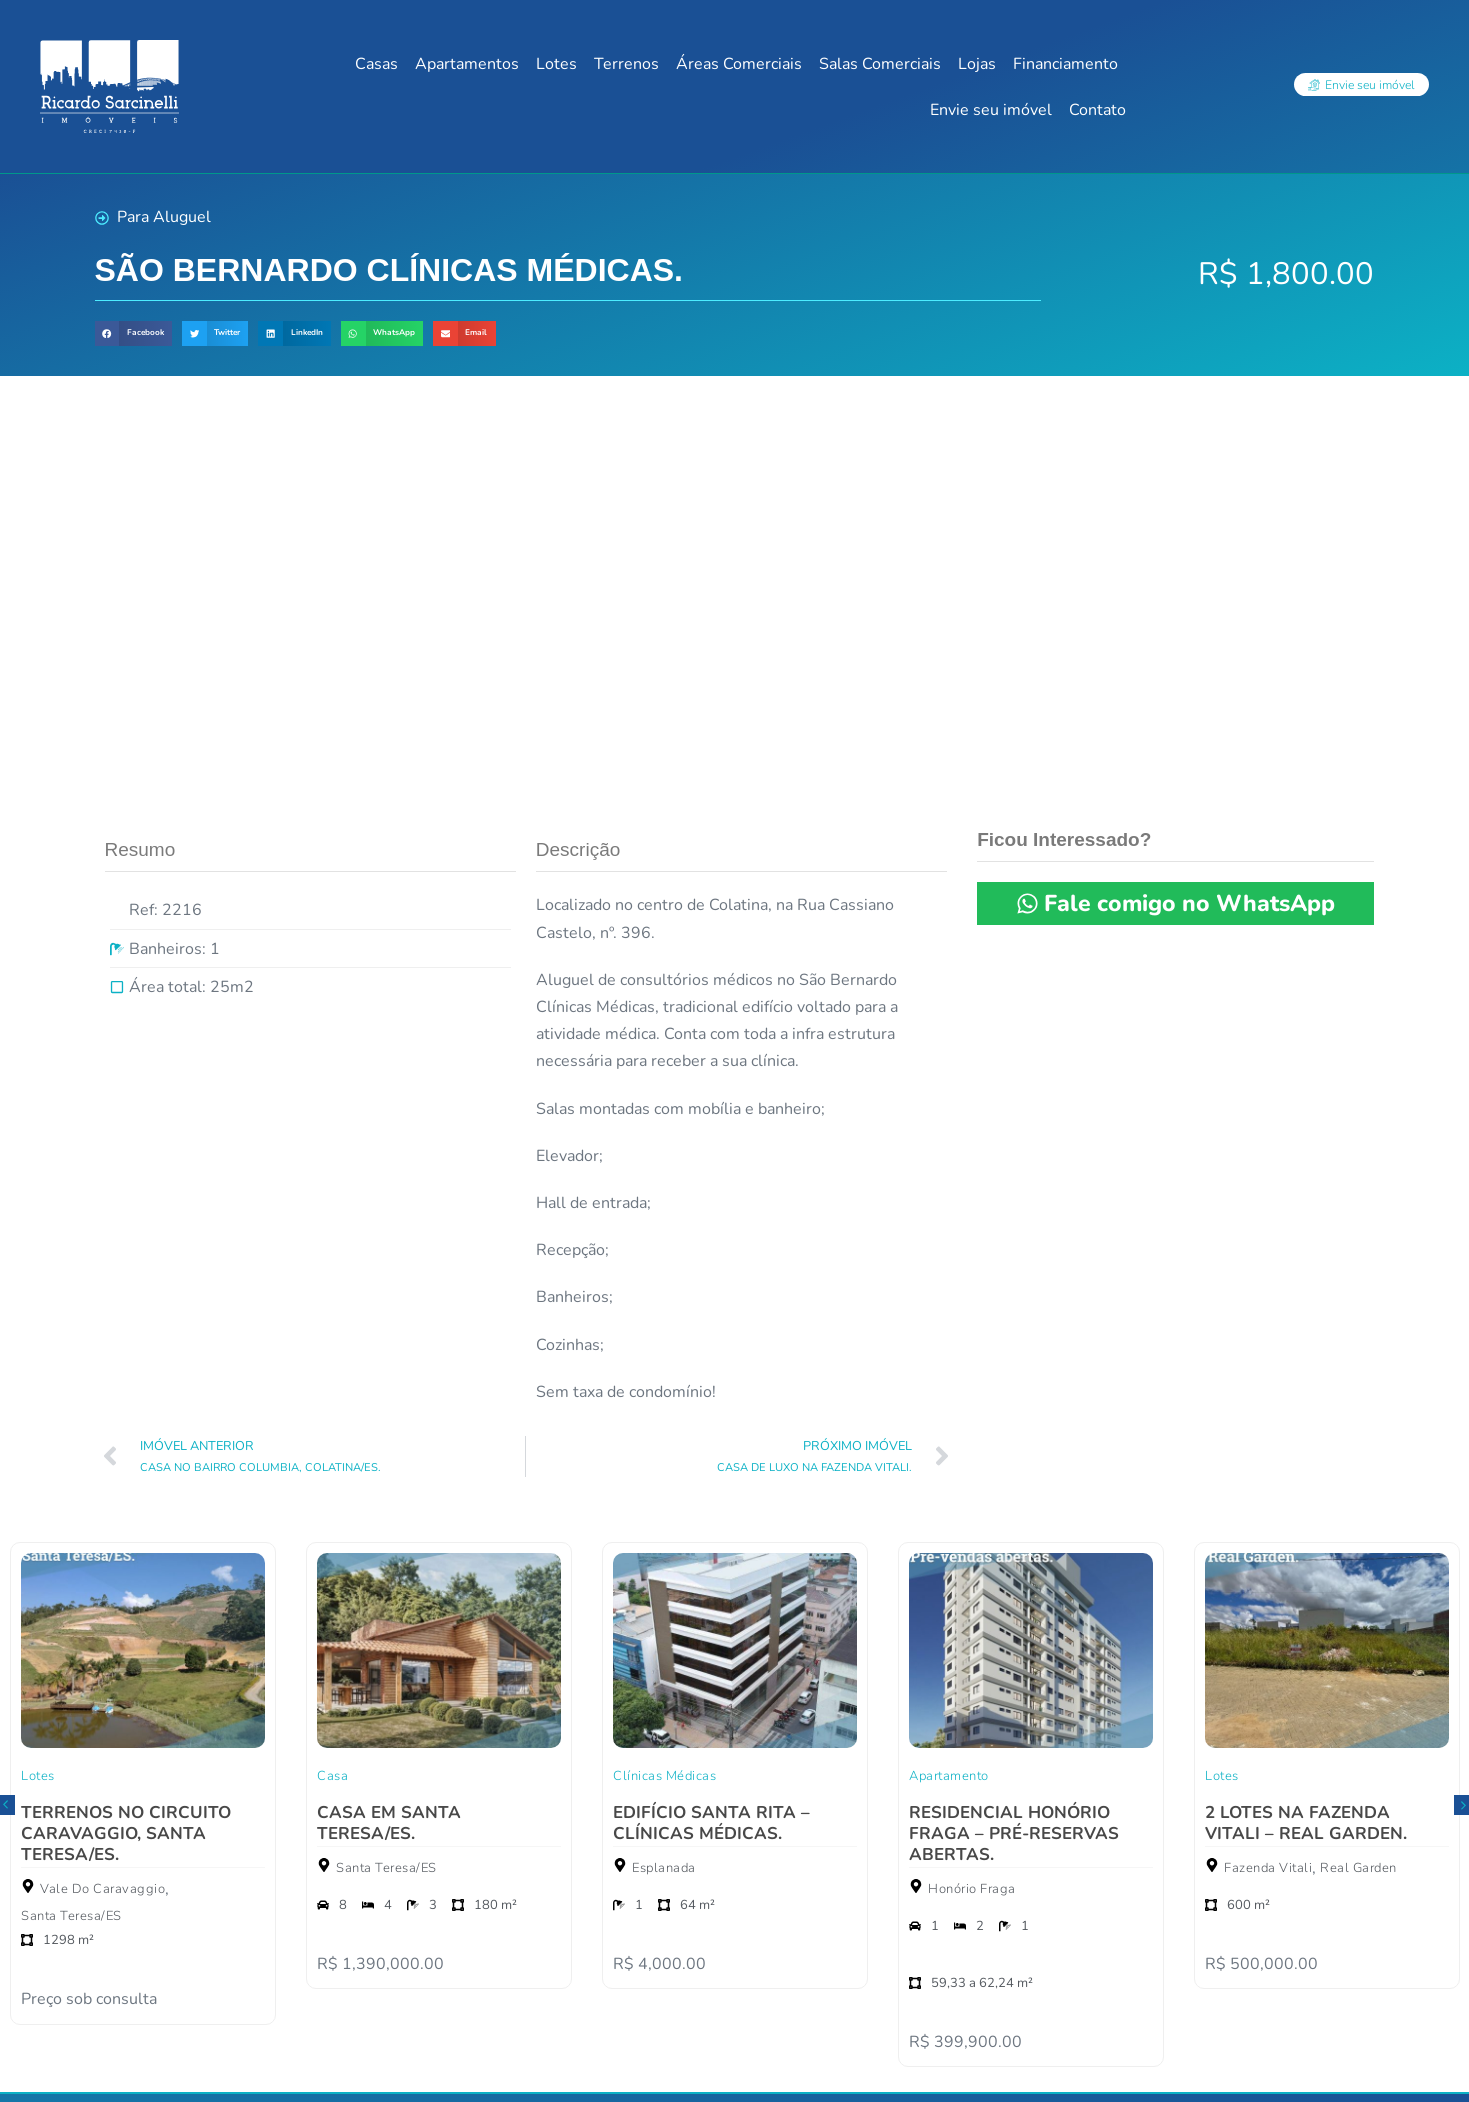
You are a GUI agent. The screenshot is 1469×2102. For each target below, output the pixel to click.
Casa (332, 1384)
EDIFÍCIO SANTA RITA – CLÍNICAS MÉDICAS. (711, 1431)
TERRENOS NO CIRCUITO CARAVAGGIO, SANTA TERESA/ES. (126, 1441)
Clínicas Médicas (664, 1384)
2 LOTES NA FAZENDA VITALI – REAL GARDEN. (1306, 1431)
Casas (376, 64)
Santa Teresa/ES (71, 1524)
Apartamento (949, 1384)
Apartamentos (467, 64)
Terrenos (626, 64)
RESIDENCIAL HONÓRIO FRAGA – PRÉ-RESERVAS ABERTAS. (1014, 1441)
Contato (1097, 110)
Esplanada (664, 1476)
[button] (133, 333)
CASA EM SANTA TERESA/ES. (389, 1431)
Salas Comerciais (880, 64)
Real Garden (1358, 1476)
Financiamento (1065, 64)
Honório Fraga (972, 1497)
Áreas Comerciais (739, 64)
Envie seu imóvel (991, 110)
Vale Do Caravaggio (102, 1497)
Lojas (977, 64)
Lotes (556, 64)
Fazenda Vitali (1268, 1476)
